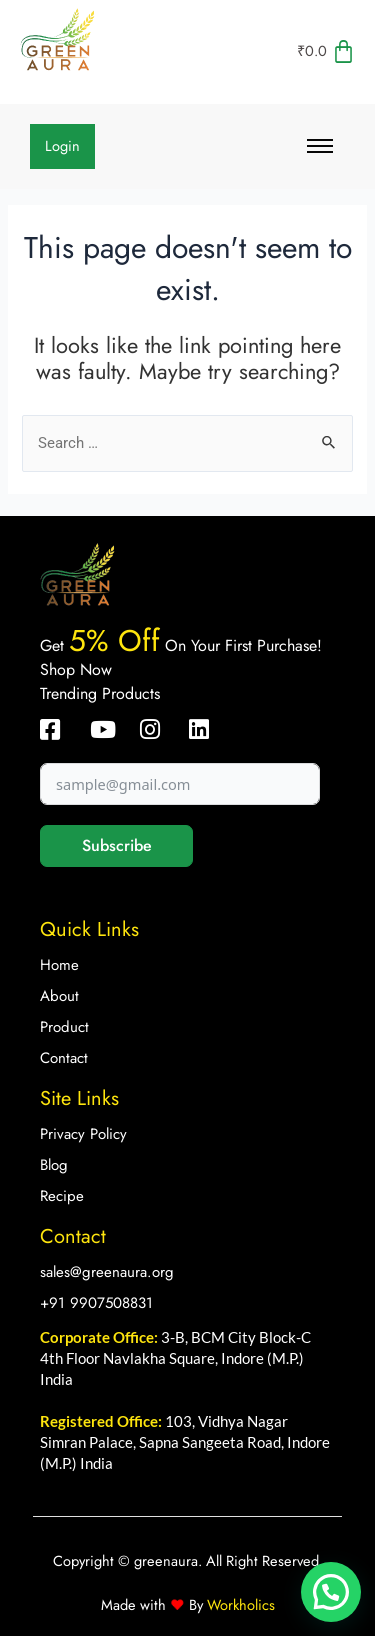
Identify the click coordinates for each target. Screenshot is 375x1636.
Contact (64, 1058)
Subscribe (117, 845)
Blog (54, 1165)
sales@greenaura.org (107, 1272)
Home (59, 965)
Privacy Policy (83, 1134)
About (59, 996)
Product (64, 1027)
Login (62, 145)
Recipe (62, 1196)
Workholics (239, 1604)
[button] (331, 1592)
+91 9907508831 (96, 1303)
